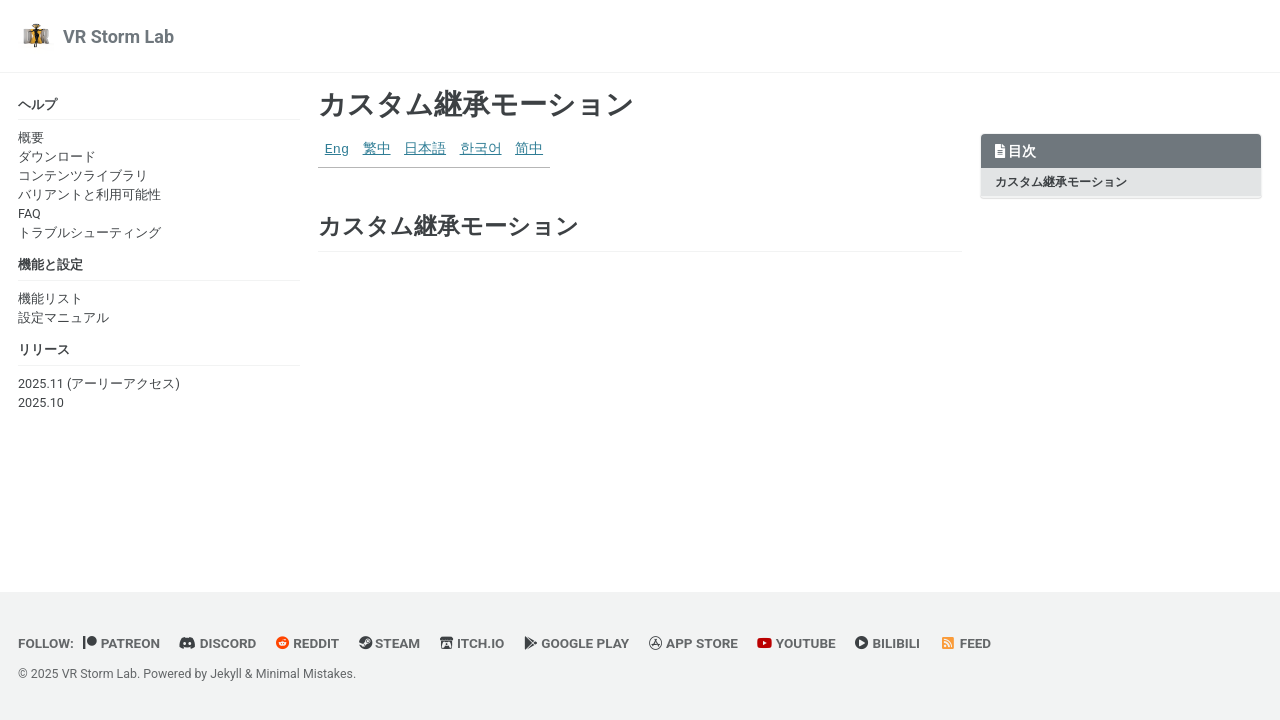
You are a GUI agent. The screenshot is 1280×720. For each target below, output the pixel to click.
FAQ (29, 213)
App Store (693, 643)
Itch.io (472, 643)
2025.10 (41, 402)
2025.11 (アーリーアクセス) (99, 383)
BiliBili (887, 643)
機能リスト (50, 298)
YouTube (796, 643)
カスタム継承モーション (476, 104)
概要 (31, 137)
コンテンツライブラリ (83, 175)
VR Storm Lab (118, 36)
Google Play (576, 643)
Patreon (121, 643)
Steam (390, 643)
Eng (337, 149)
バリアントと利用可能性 (89, 194)
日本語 (425, 149)
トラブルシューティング (89, 232)
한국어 (481, 149)
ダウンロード (57, 156)
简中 (529, 149)
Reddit (307, 643)
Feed (966, 643)
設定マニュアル (63, 317)
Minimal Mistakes (304, 674)
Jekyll (226, 674)
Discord (217, 643)
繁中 (377, 149)
